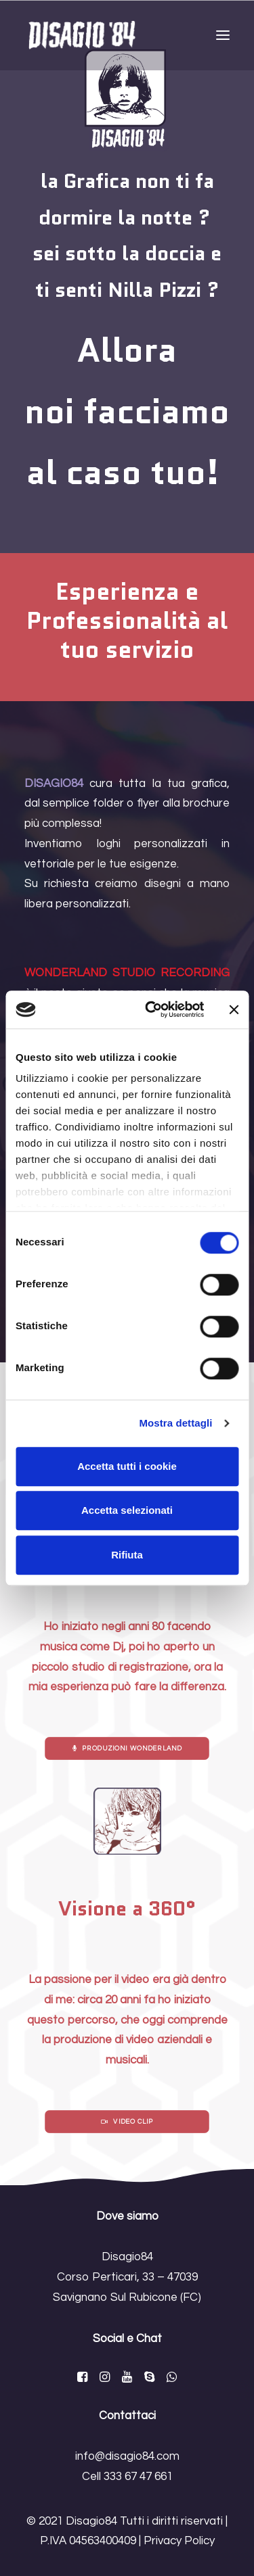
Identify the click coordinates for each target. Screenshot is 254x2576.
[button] (223, 35)
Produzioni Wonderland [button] (127, 1748)
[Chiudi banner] (233, 1009)
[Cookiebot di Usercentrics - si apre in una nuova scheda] (151, 1009)
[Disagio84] (82, 35)
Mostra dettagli (175, 1423)
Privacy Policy (179, 2541)
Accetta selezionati (127, 1510)
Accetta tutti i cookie (127, 1466)
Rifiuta (127, 1554)
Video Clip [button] (126, 2121)
